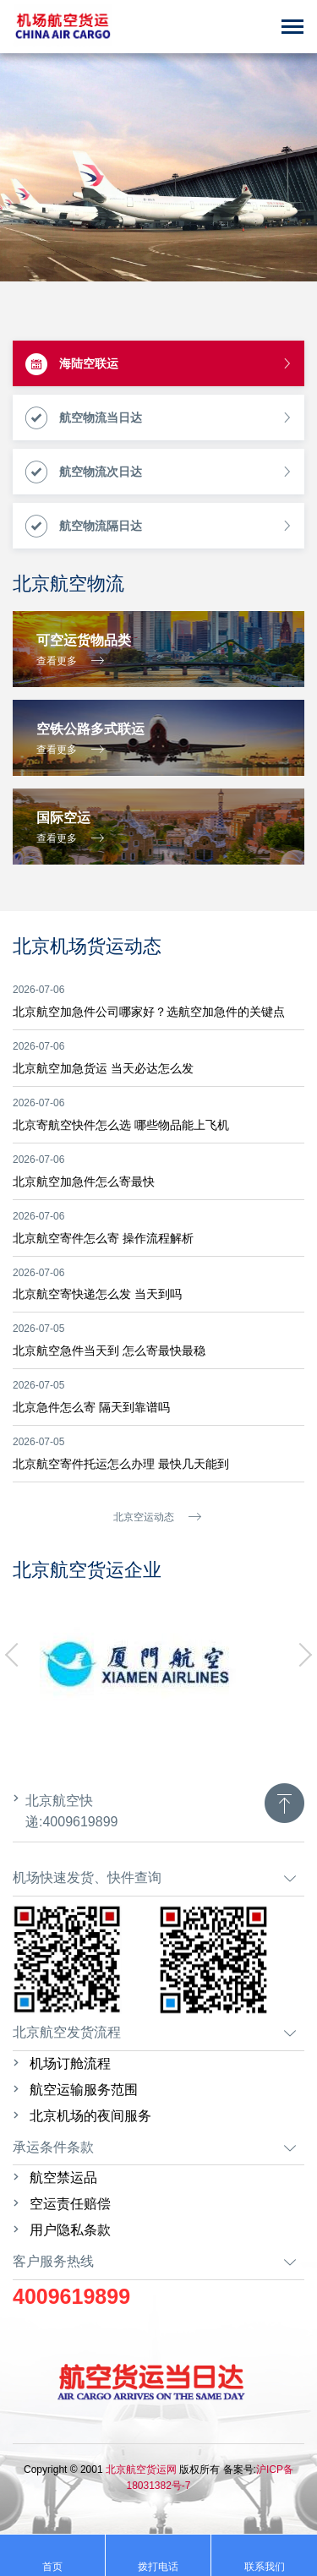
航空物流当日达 (158, 418)
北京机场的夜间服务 (90, 2116)
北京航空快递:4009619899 (71, 1811)
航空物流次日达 (158, 472)
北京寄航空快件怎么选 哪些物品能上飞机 (121, 1125)
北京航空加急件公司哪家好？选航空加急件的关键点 (149, 1011)
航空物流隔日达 (158, 527)
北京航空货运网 (140, 2469)
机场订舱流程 (70, 2063)
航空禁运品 (63, 2177)
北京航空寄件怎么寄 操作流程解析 (103, 1238)
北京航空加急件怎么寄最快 (84, 1181)
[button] (17, 1655)
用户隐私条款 (70, 2230)
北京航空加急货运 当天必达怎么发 (103, 1068)
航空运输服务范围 (84, 2089)
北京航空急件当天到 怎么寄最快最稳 (109, 1350)
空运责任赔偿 (70, 2204)
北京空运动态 (157, 1516)
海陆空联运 (158, 364)
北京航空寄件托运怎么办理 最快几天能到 (121, 1464)
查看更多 (70, 660)
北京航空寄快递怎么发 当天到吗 (97, 1294)
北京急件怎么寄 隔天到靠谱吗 (91, 1407)
